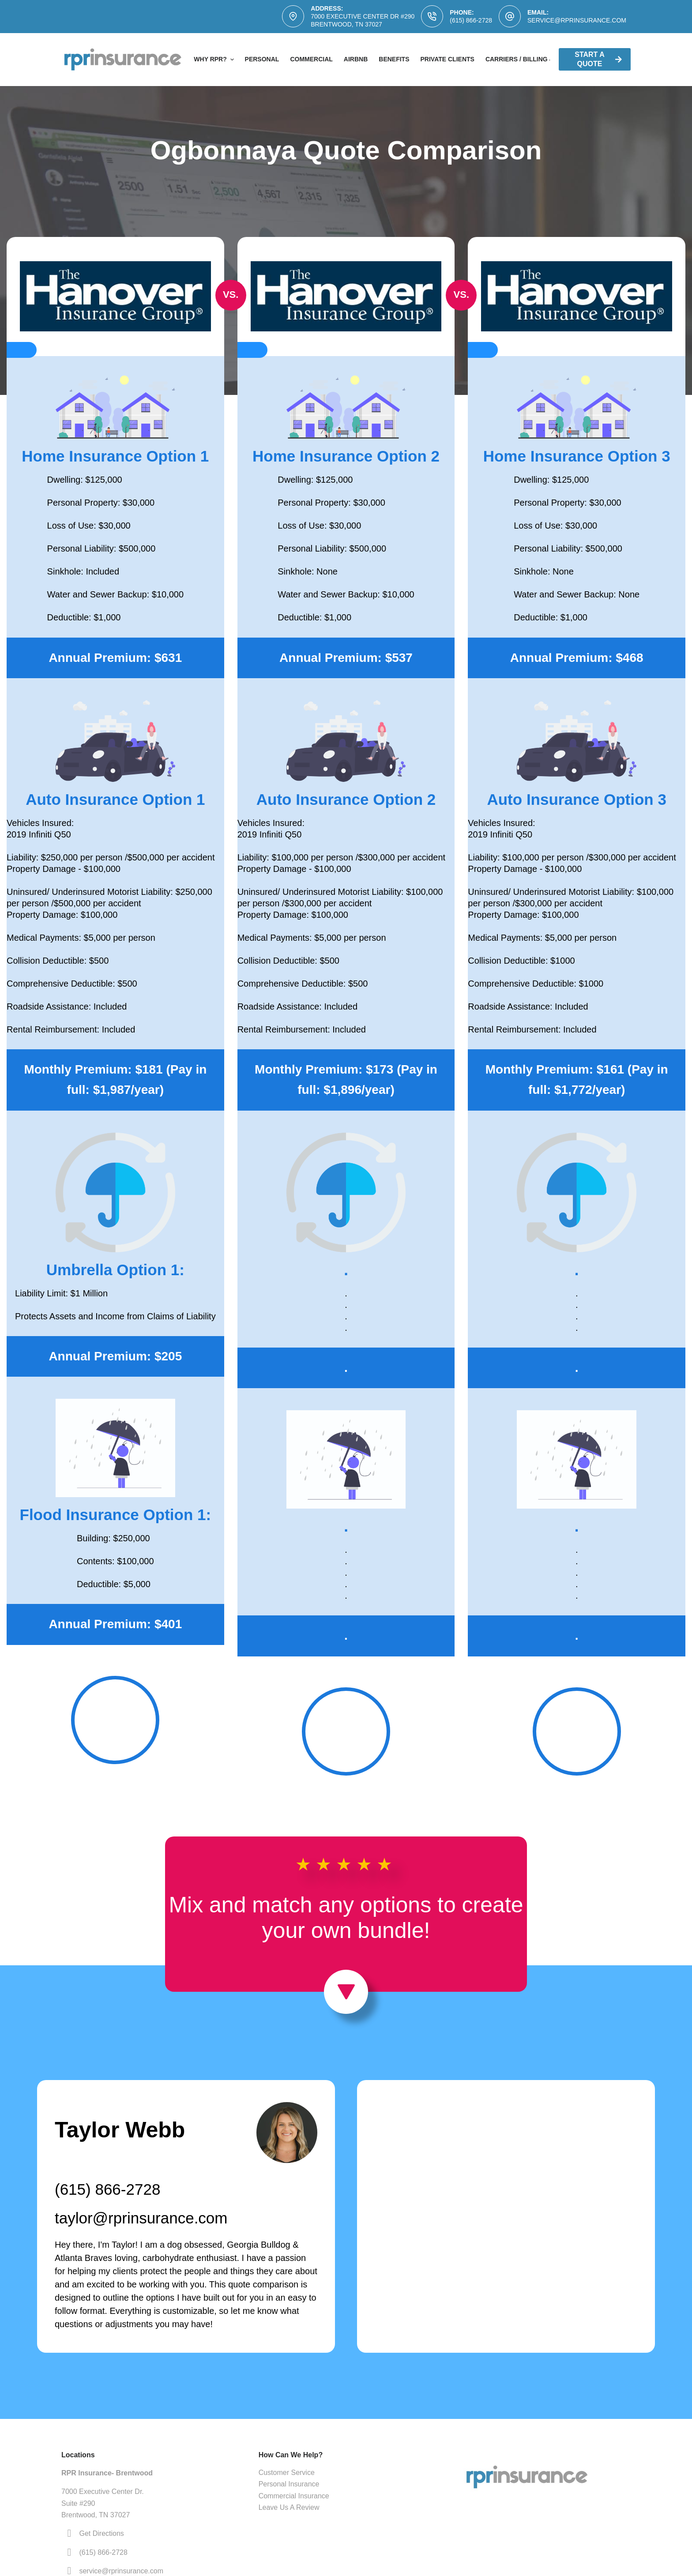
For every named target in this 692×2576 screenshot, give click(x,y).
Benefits (394, 59)
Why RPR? (215, 60)
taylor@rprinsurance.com (141, 2218)
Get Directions (101, 2533)
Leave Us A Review (289, 2507)
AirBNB (356, 59)
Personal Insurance (289, 2484)
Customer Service (287, 2472)
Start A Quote (598, 59)
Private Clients (447, 59)
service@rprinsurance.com (576, 20)
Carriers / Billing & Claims (532, 59)
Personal (262, 59)
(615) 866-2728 (471, 20)
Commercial (311, 59)
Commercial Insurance (294, 2496)
